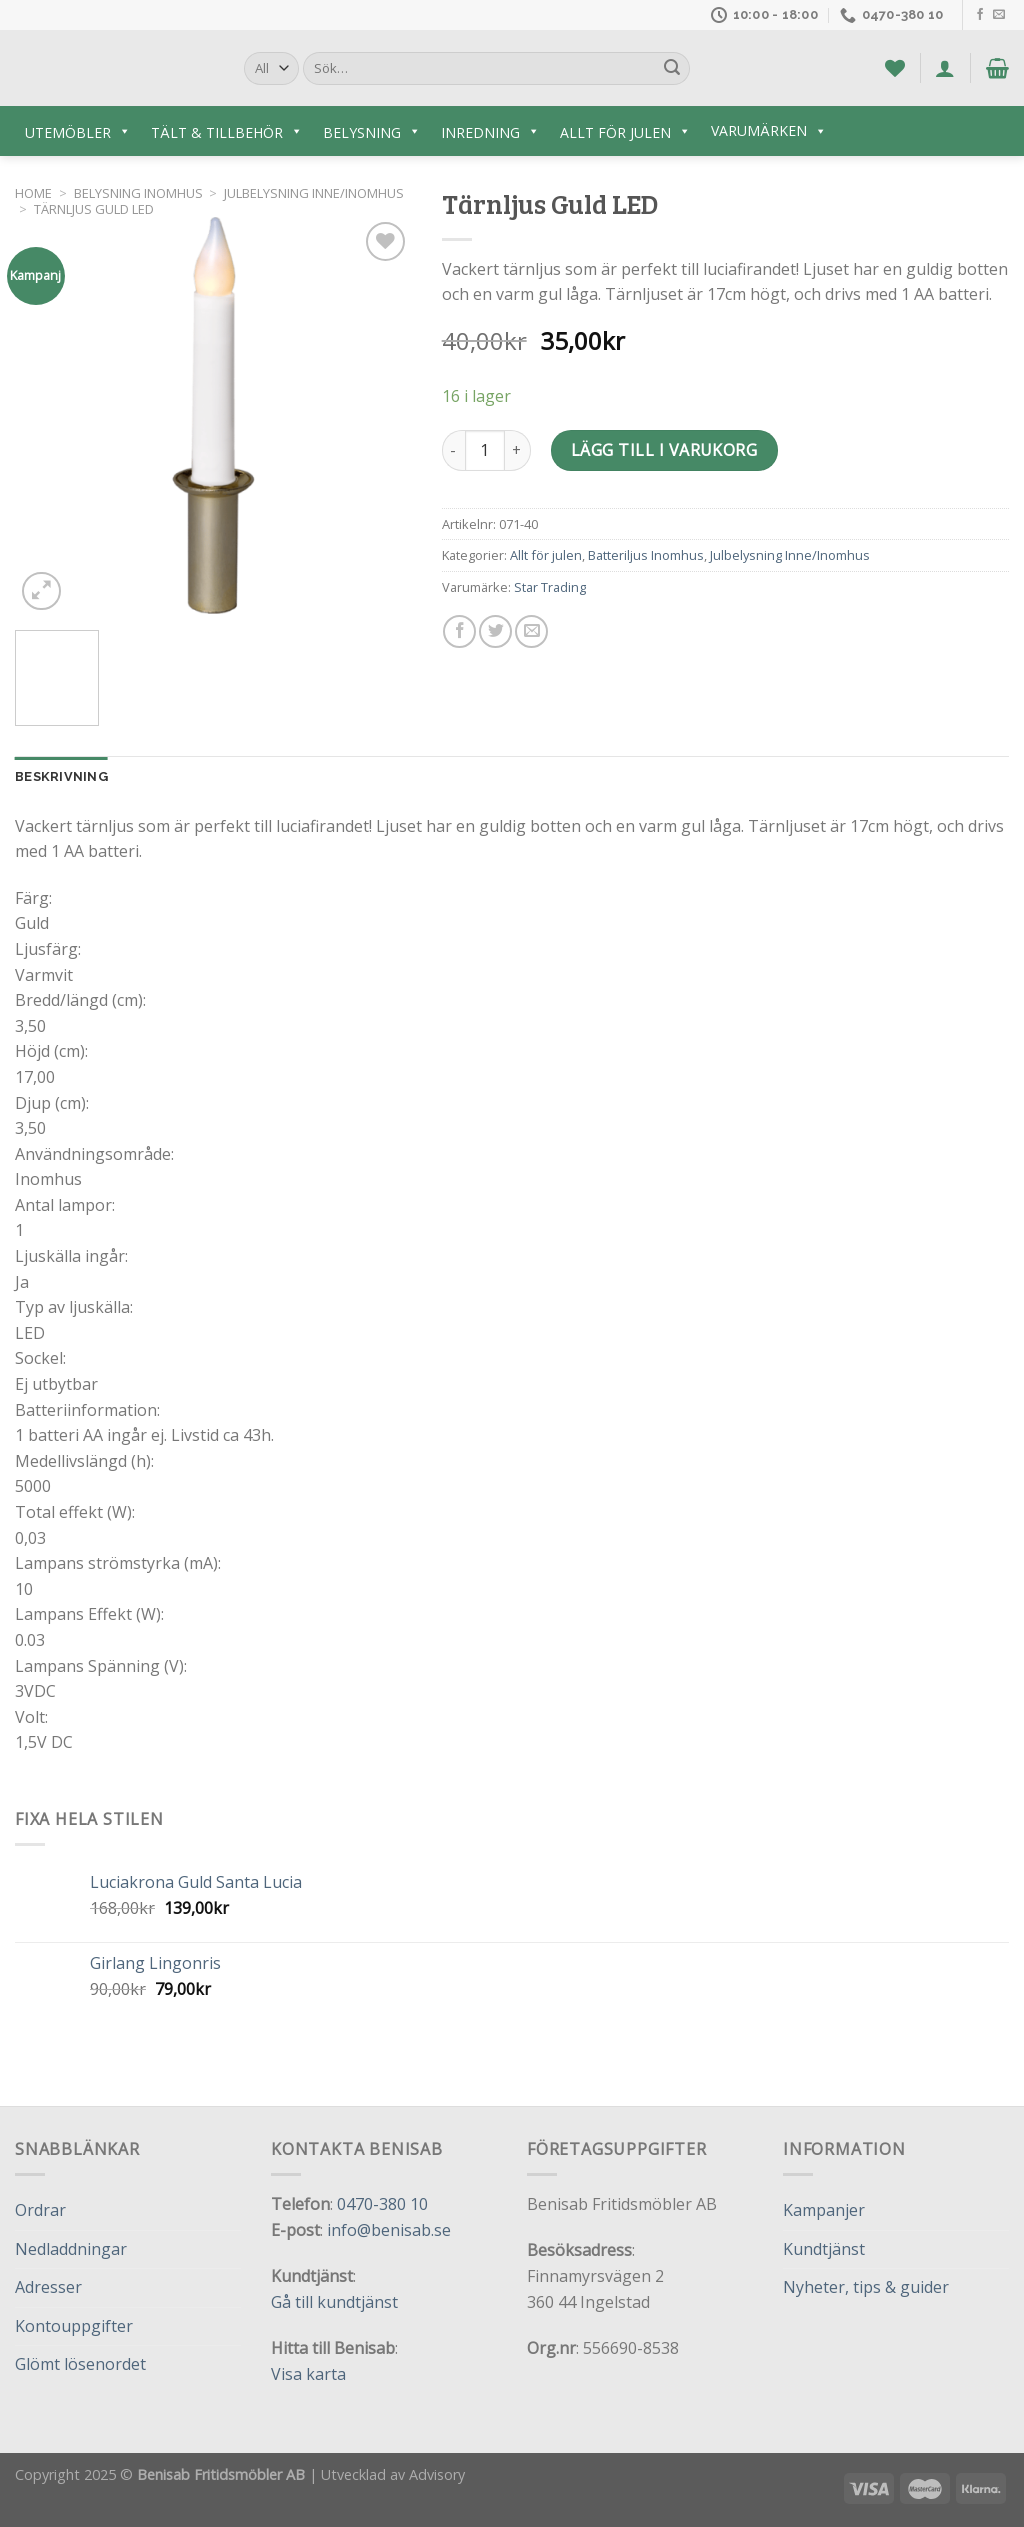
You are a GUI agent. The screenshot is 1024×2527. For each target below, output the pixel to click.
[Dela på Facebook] (459, 631)
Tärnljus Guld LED (94, 209)
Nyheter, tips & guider (866, 2287)
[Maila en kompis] (531, 631)
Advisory (437, 2474)
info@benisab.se (389, 2230)
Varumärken (769, 131)
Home (33, 193)
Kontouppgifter (74, 2326)
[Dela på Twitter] (495, 631)
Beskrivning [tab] (61, 776)
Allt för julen (546, 555)
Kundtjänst (824, 2249)
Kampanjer (824, 2210)
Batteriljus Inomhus (646, 555)
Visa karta (308, 2374)
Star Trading (550, 587)
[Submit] (672, 69)
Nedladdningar (71, 2249)
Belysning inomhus (138, 193)
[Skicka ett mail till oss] (999, 15)
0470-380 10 (382, 2204)
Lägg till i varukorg (664, 450)
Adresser (48, 2287)
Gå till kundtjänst (334, 2302)
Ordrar (40, 2210)
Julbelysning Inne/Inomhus (314, 193)
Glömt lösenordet (80, 2364)
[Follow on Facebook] (980, 15)
